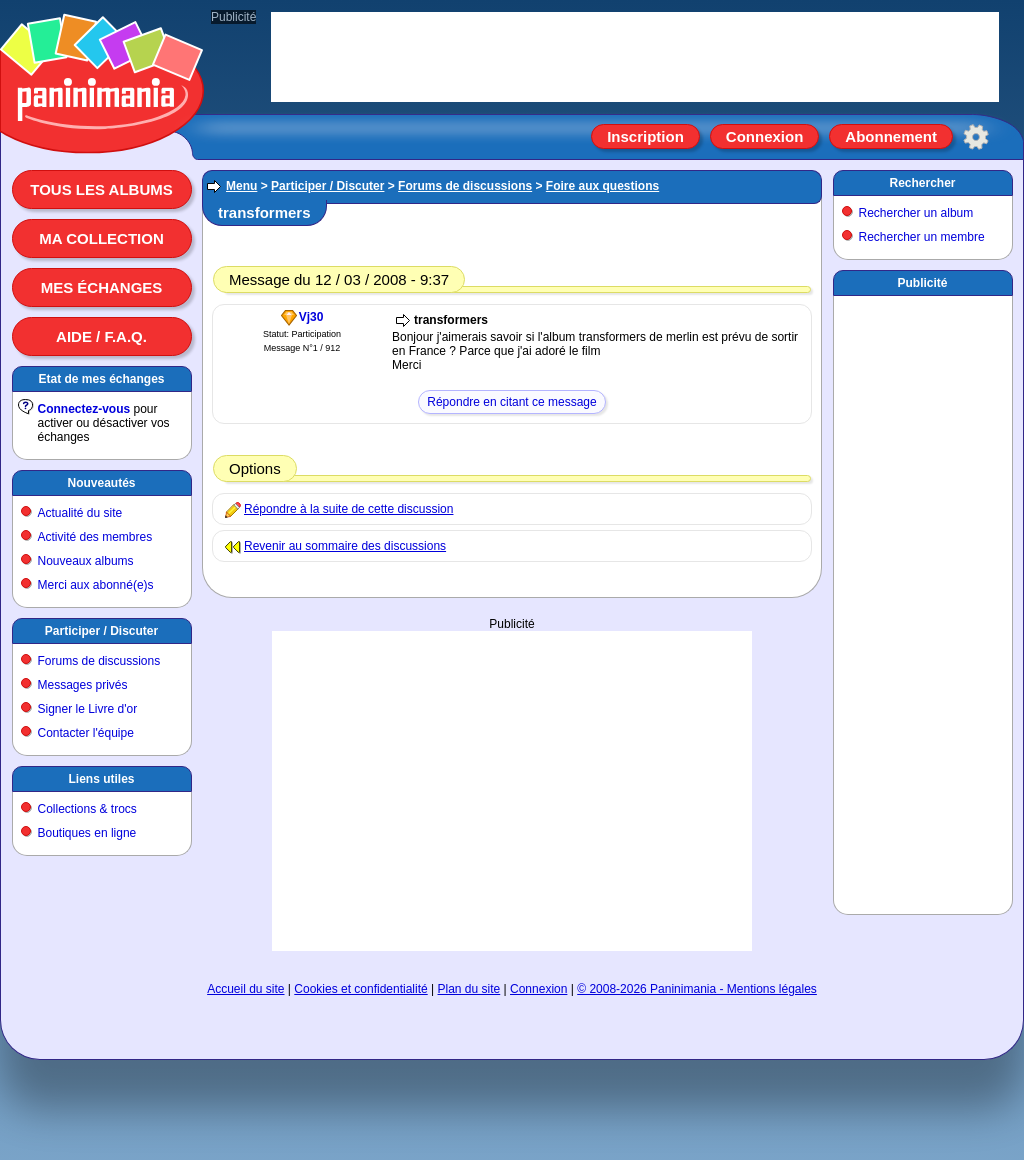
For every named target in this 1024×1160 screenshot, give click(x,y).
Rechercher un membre (922, 237)
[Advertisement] (923, 601)
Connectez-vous (84, 409)
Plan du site (469, 989)
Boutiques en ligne (87, 833)
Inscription (645, 136)
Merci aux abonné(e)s (96, 585)
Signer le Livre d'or (88, 709)
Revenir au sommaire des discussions (345, 546)
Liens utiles (101, 779)
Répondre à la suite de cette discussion (348, 509)
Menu (241, 186)
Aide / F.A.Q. (101, 336)
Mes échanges (102, 287)
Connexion (765, 136)
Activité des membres (95, 537)
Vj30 (311, 317)
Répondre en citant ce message (511, 402)
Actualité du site (80, 513)
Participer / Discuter (101, 631)
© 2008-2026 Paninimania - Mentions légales (697, 989)
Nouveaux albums (86, 561)
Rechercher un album (916, 213)
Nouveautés (101, 483)
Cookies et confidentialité (360, 989)
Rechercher (922, 183)
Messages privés (83, 685)
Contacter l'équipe (86, 733)
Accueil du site (245, 989)
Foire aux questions (602, 186)
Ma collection (101, 238)
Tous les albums (101, 189)
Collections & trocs (87, 809)
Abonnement (891, 136)
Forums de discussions (99, 661)
